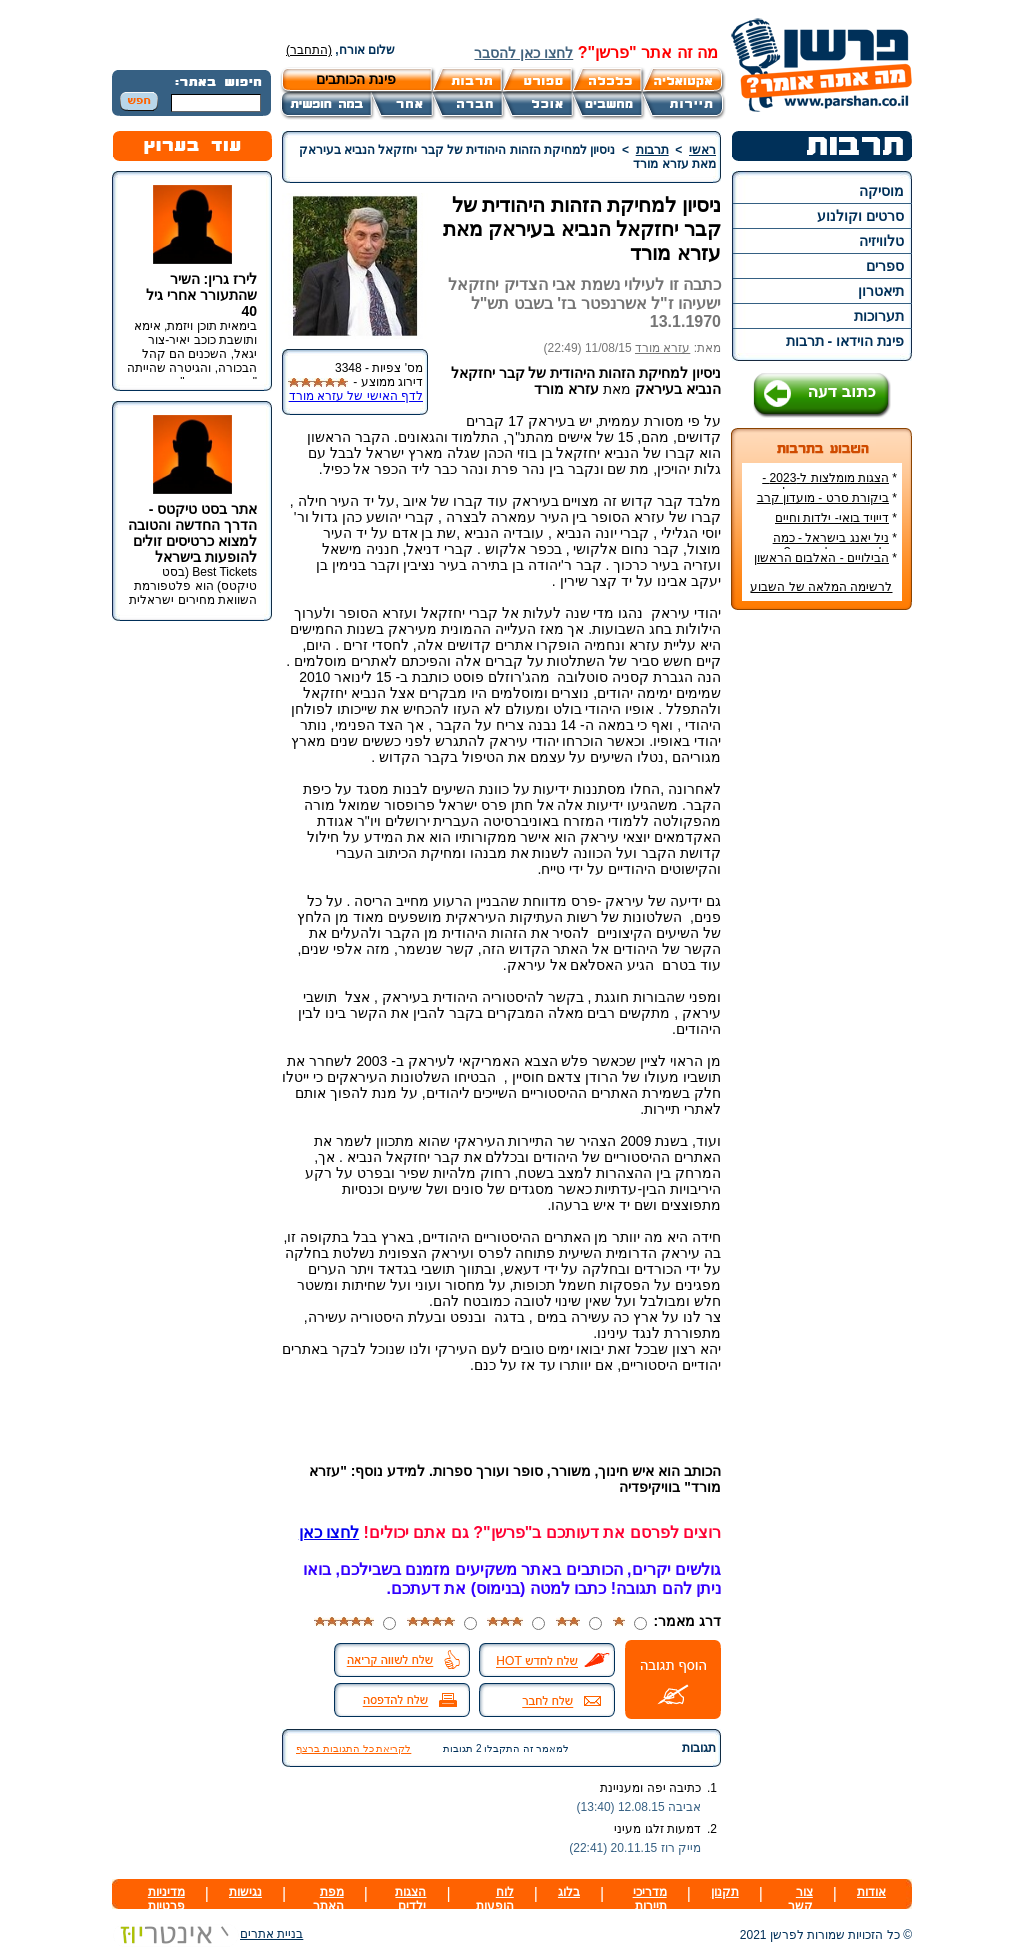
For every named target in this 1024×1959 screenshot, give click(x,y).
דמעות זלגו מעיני (657, 1829)
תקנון (725, 1892)
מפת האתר (328, 1899)
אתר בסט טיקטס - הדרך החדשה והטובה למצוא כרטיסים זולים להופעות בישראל (192, 533)
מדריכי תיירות (650, 1899)
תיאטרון (881, 291)
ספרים (885, 266)
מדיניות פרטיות (166, 1899)
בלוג (569, 1892)
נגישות (245, 1892)
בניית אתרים (207, 1934)
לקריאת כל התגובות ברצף (353, 1748)
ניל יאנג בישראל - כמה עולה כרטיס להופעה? (835, 545)
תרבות (652, 150)
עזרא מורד (662, 348)
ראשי (702, 150)
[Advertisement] (822, 924)
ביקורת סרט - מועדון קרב (823, 498)
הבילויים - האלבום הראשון (821, 558)
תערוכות (879, 316)
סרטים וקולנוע (860, 216)
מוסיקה (881, 191)
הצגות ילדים (410, 1899)
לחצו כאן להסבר (523, 53)
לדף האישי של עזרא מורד (356, 396)
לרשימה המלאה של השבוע (821, 587)
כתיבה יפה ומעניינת (650, 1788)
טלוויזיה (881, 241)
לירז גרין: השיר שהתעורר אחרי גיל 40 (201, 295)
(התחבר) (309, 50)
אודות (871, 1892)
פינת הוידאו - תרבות (845, 341)
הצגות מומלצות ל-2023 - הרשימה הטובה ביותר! (829, 485)
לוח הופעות (495, 1899)
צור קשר (800, 1899)
